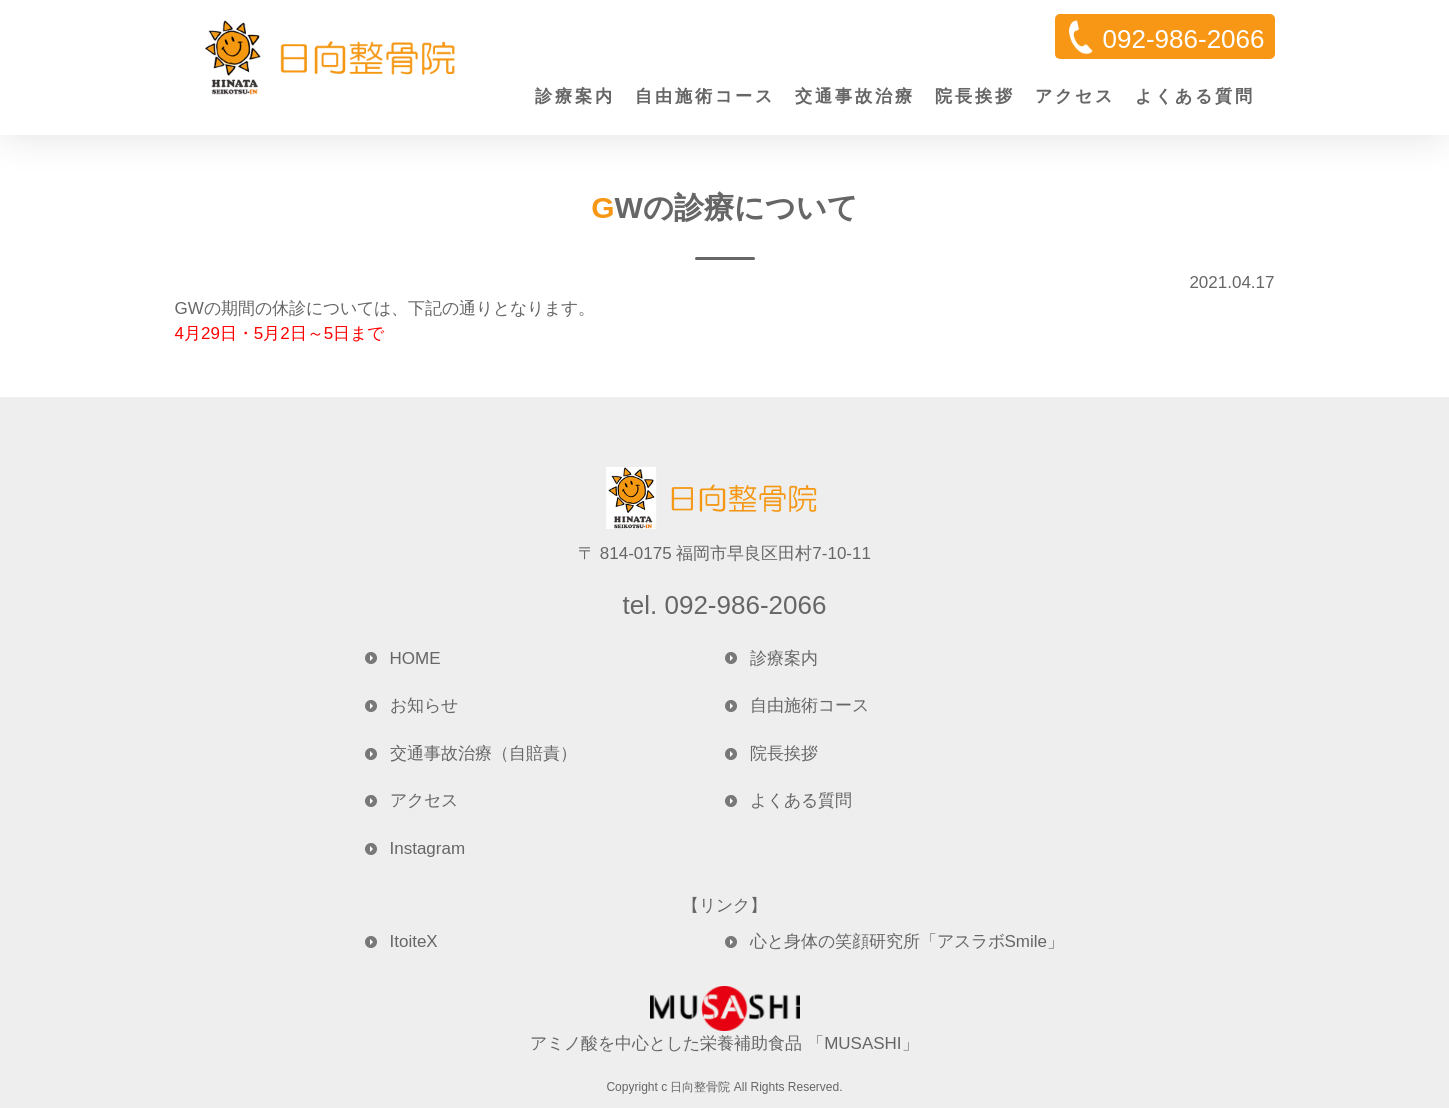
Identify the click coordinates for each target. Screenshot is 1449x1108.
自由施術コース (705, 96)
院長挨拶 (975, 96)
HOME (415, 658)
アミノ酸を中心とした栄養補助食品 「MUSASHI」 (724, 1020)
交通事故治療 (855, 96)
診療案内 (575, 96)
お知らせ (424, 705)
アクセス (1075, 96)
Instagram (428, 848)
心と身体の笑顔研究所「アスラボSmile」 (907, 941)
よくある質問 (1195, 96)
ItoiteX (414, 941)
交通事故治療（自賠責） (483, 753)
